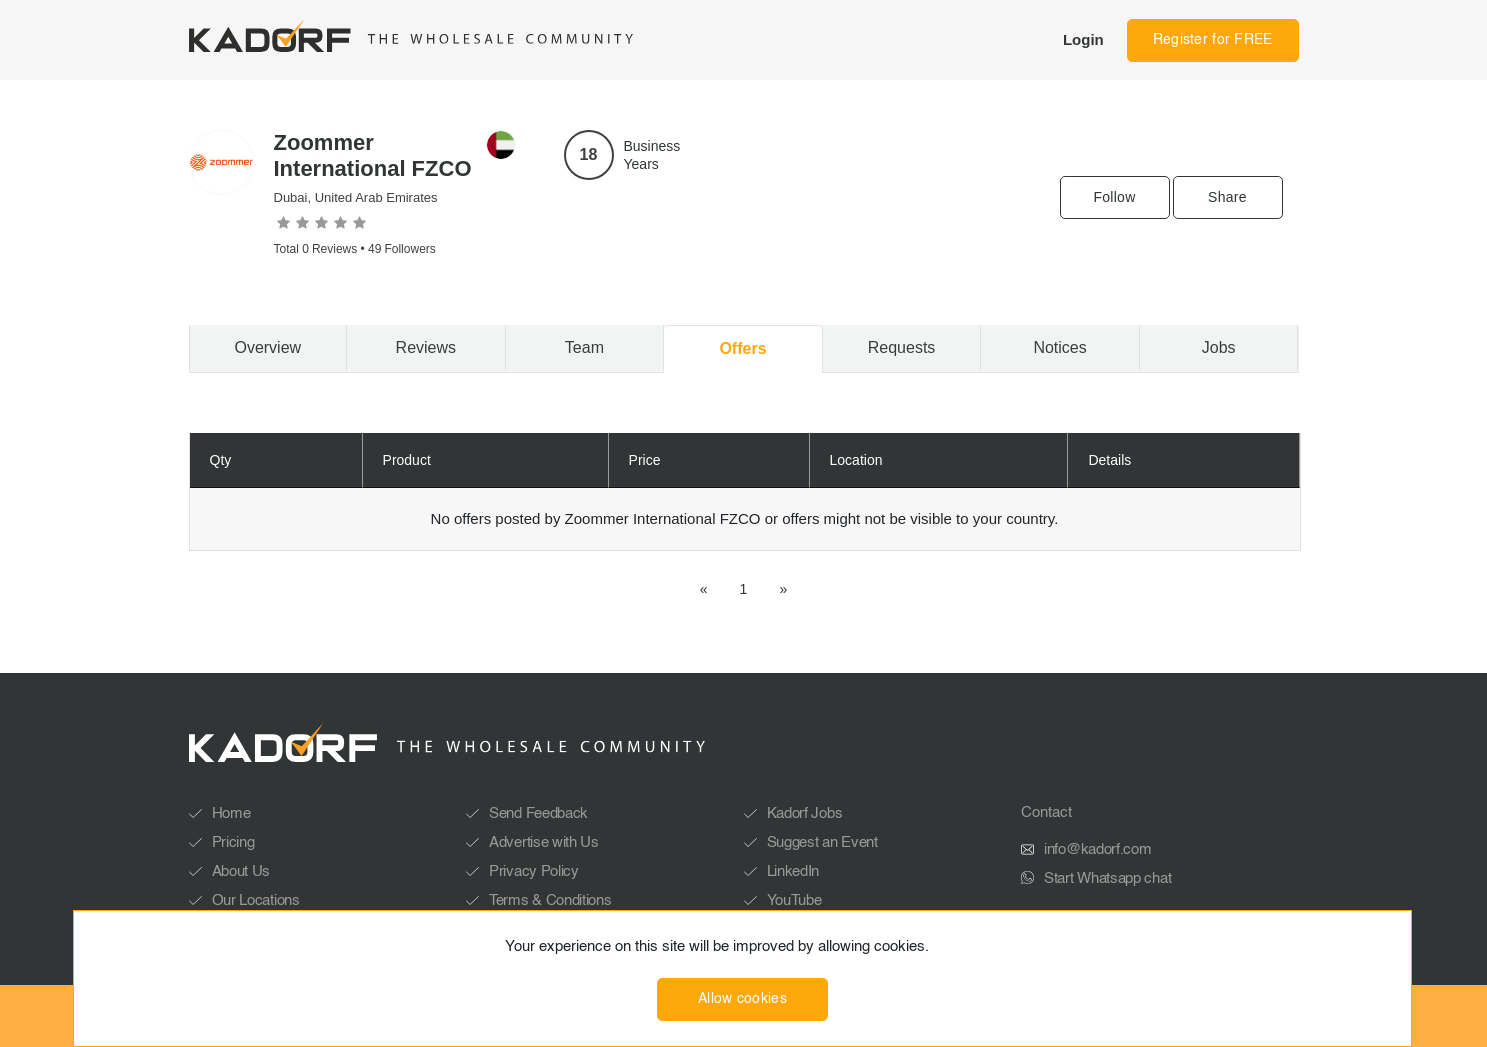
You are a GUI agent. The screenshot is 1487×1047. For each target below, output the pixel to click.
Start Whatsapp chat (1107, 878)
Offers (742, 348)
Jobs (1219, 347)
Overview (267, 347)
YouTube (794, 900)
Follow (1114, 197)
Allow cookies (742, 999)
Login (1083, 39)
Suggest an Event (822, 842)
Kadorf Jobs (805, 813)
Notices (1059, 347)
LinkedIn (793, 871)
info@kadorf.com (1098, 849)
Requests (902, 347)
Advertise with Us (544, 842)
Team (584, 347)
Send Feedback (538, 813)
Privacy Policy (534, 871)
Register (1213, 40)
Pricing (233, 842)
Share (1227, 197)
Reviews (426, 347)
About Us (241, 871)
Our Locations (256, 900)
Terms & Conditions (550, 900)
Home (231, 813)
